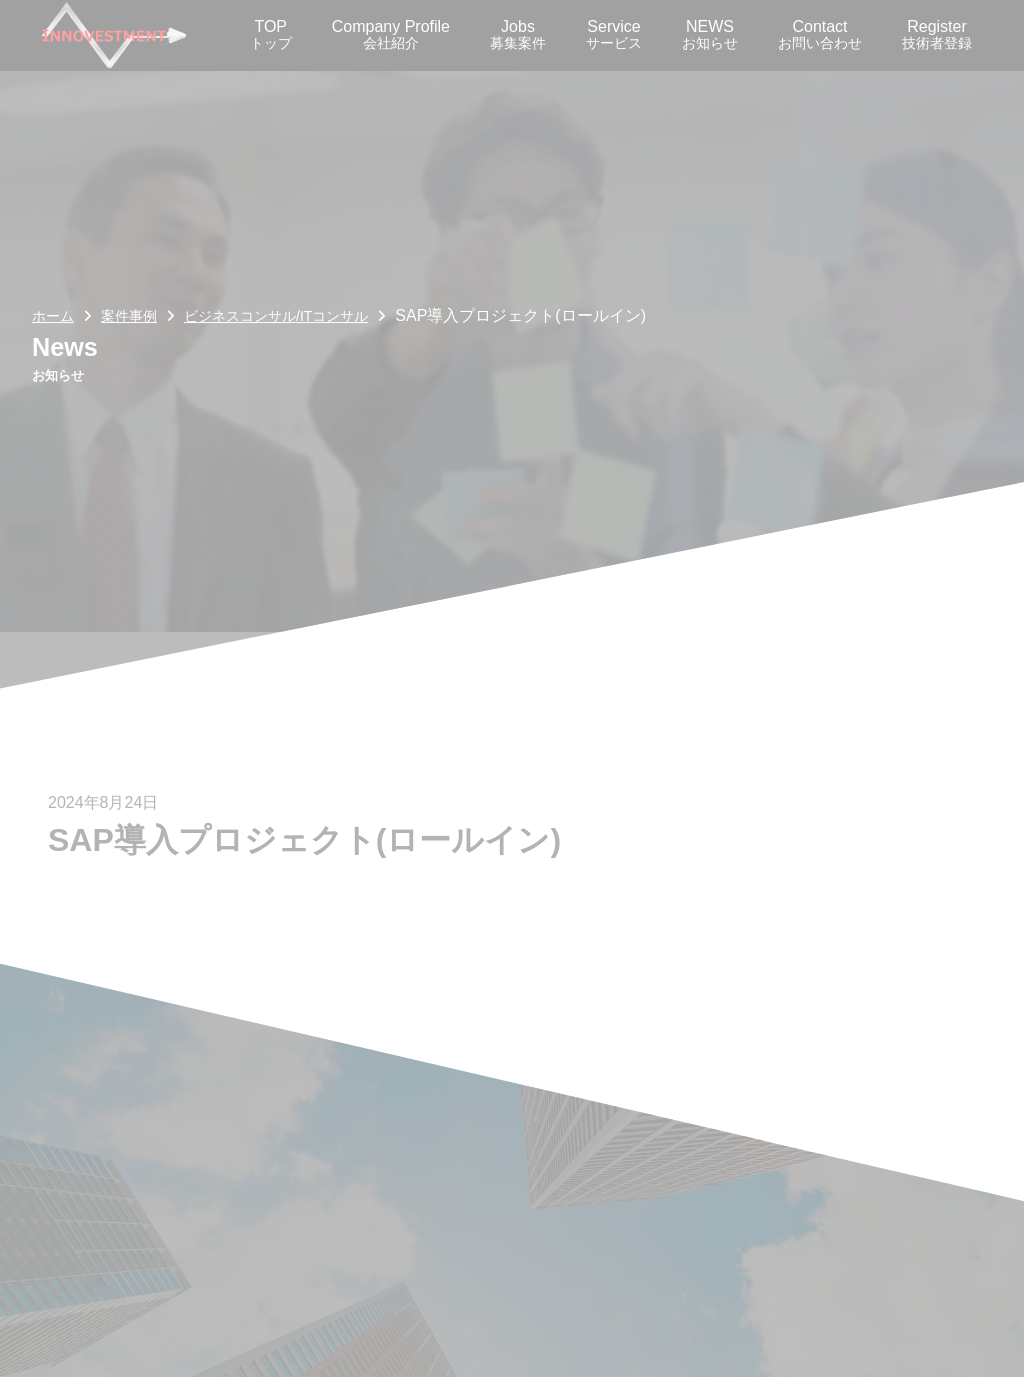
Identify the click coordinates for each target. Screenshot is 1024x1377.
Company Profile (391, 34)
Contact (820, 34)
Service (614, 34)
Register (937, 34)
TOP (271, 34)
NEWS (710, 34)
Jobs (518, 34)
